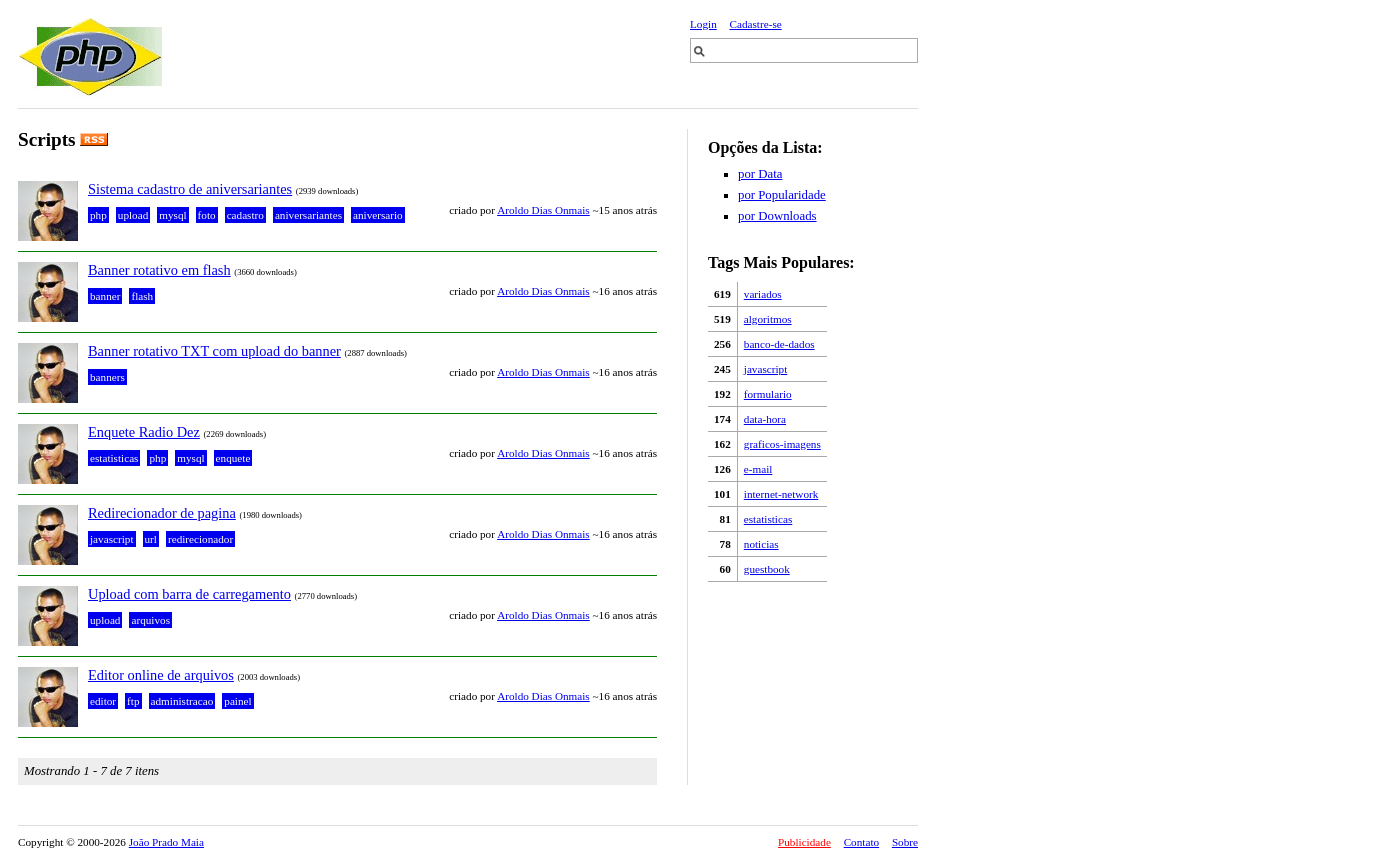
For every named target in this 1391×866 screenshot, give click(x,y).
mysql (172, 215)
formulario (768, 394)
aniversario (378, 215)
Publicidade (804, 842)
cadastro (245, 215)
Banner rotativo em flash (159, 270)
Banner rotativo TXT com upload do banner (214, 351)
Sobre (905, 842)
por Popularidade (782, 195)
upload (133, 215)
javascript (766, 369)
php (98, 215)
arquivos (150, 620)
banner (105, 296)
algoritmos (768, 319)
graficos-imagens (782, 444)
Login (703, 24)
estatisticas (768, 519)
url (151, 539)
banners (107, 377)
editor (103, 701)
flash (142, 296)
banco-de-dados (779, 344)
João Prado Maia (166, 842)
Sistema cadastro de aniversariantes (190, 189)
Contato (861, 842)
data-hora (765, 419)
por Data (760, 174)
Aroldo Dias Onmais (543, 210)
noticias (761, 544)
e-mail (758, 469)
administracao (182, 701)
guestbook (767, 569)
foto (207, 215)
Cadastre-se (756, 24)
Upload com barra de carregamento (189, 594)
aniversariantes (308, 215)
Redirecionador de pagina (162, 513)
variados (763, 294)
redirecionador (200, 539)
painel (237, 701)
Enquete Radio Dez (144, 432)
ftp (133, 701)
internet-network (781, 494)
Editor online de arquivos (161, 675)
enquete (233, 458)
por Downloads (777, 216)
